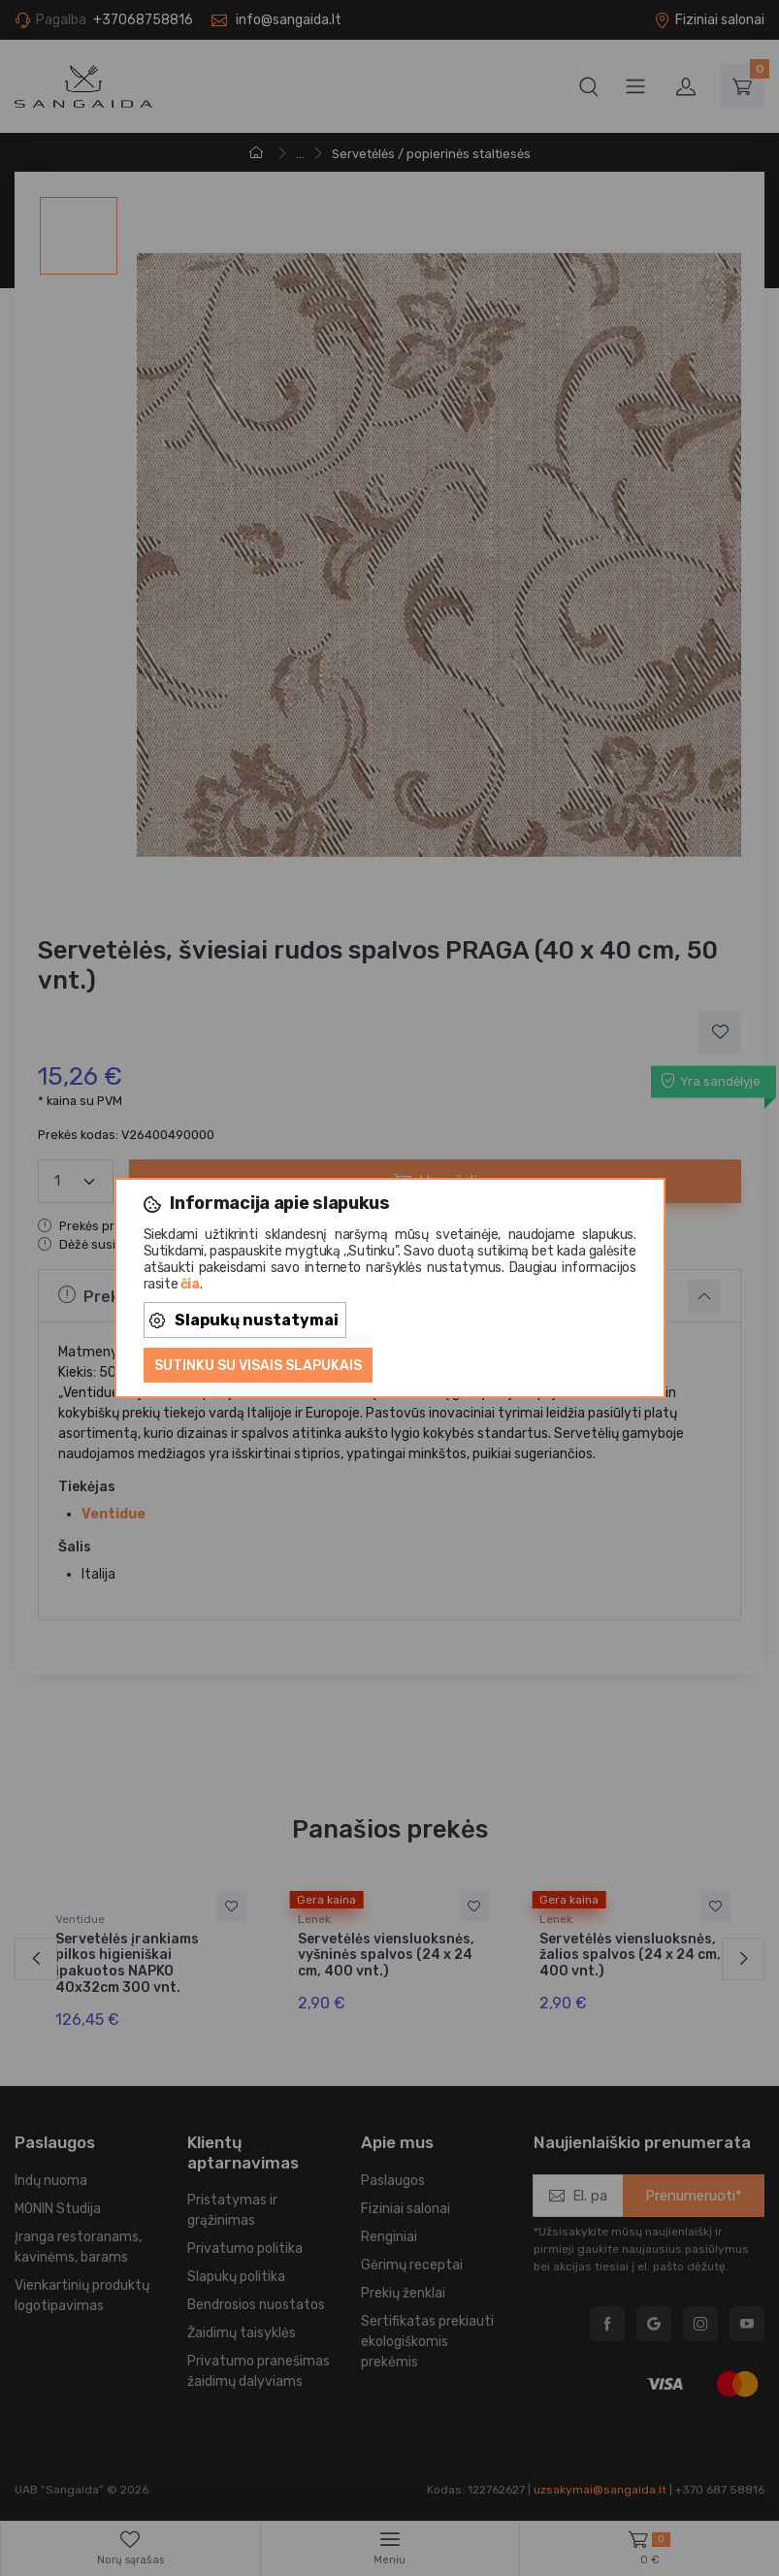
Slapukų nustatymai (244, 1320)
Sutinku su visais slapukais (258, 1365)
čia (190, 1284)
